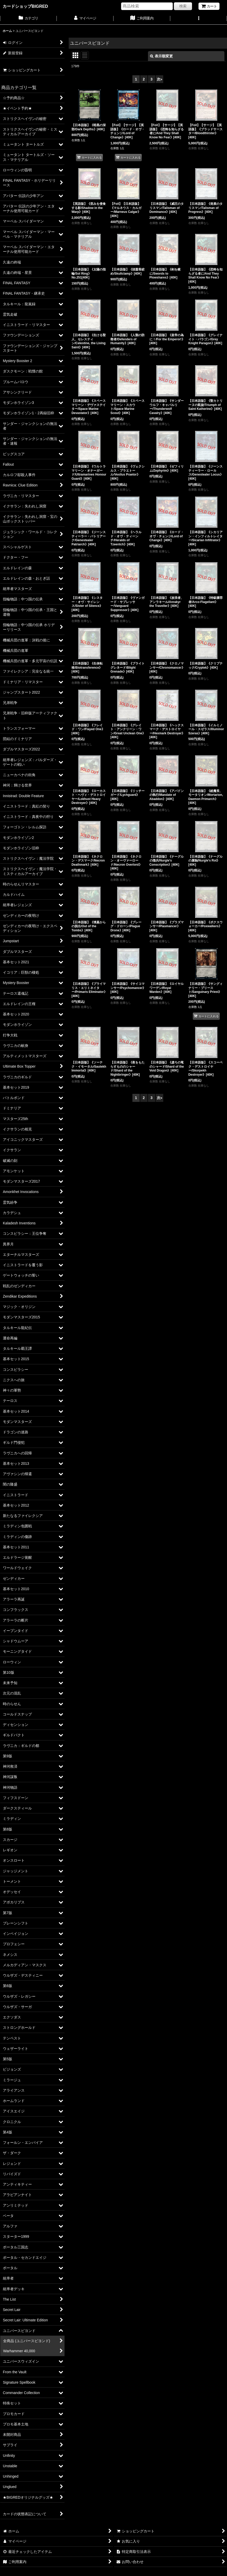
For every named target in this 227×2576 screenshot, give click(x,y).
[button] (198, 18)
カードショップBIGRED (25, 6)
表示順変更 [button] (161, 56)
